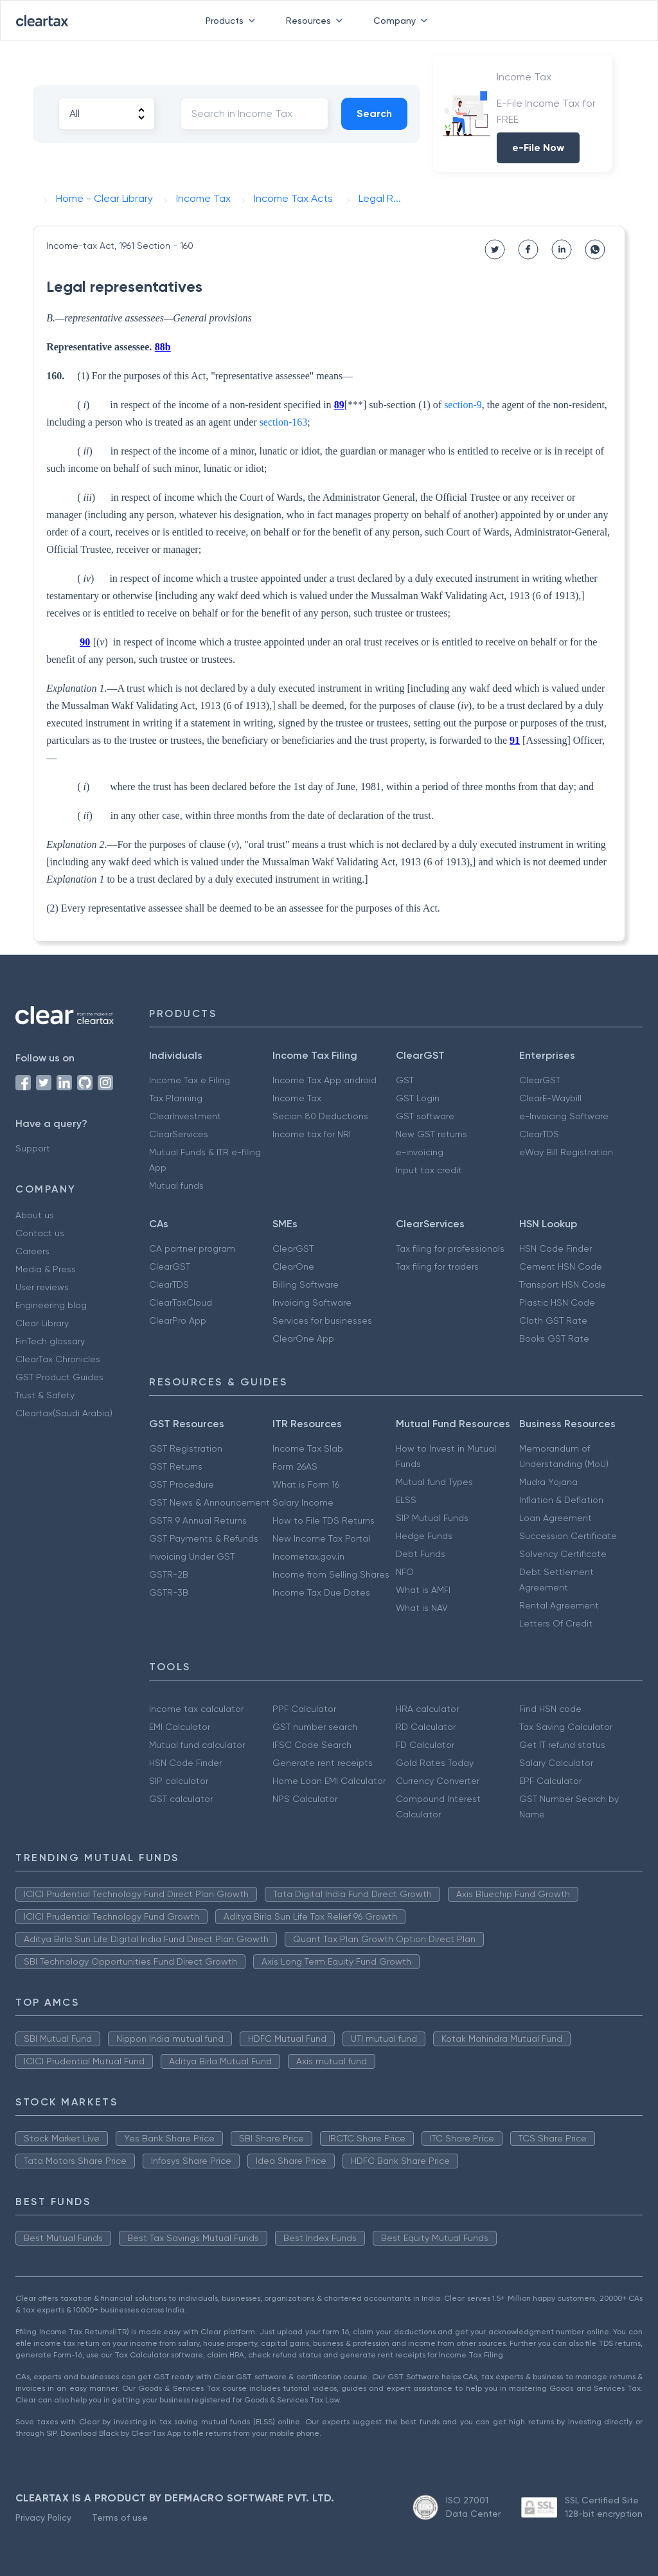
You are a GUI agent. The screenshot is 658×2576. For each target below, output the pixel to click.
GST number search (314, 1727)
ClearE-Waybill (550, 1098)
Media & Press (45, 1269)
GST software (425, 1116)
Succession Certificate (568, 1536)
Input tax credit (429, 1170)
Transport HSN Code (562, 1284)
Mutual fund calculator (197, 1745)
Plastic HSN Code (557, 1302)
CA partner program (192, 1248)
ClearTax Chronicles (57, 1359)
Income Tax (296, 1098)
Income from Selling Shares (330, 1574)
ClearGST (539, 1080)
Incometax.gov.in (308, 1556)
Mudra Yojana (548, 1482)
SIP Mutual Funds (432, 1518)
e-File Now (538, 147)
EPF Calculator (550, 1781)
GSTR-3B (168, 1592)
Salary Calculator (556, 1763)
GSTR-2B (168, 1574)
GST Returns (175, 1466)
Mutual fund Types (434, 1482)
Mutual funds (176, 1185)
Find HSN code (550, 1709)
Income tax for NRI (311, 1134)
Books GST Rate (554, 1338)
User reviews (42, 1287)
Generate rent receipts (322, 1763)
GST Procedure (181, 1484)
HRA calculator (427, 1709)
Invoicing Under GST (192, 1556)
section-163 (284, 422)
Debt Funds (420, 1554)
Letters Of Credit (555, 1623)
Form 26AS (294, 1466)
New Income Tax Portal (321, 1538)
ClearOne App (303, 1338)
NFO (405, 1572)
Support (32, 1148)
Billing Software (305, 1284)
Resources (317, 20)
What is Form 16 (305, 1484)
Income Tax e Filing (189, 1080)
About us (34, 1215)
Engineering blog (51, 1305)
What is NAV (422, 1608)
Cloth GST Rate (553, 1320)
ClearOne (293, 1266)
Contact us (39, 1233)
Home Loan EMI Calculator (329, 1781)
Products (233, 20)
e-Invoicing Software (564, 1116)
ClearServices (178, 1134)
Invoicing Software (311, 1302)
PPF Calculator (304, 1709)
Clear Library (42, 1323)
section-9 (463, 404)
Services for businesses (322, 1320)
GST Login (418, 1098)
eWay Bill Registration (566, 1152)
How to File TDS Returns (323, 1520)
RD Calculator (426, 1727)
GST (405, 1080)
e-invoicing (419, 1152)
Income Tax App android (324, 1080)
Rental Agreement (559, 1605)
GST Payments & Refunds (203, 1538)
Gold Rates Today (435, 1763)
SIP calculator (178, 1781)
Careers (32, 1251)
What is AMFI (423, 1590)
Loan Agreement (555, 1518)
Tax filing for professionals (450, 1248)
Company (402, 20)
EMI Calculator (179, 1727)
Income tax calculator (196, 1709)
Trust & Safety (45, 1395)
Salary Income (302, 1502)
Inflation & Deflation (561, 1500)
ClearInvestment (185, 1116)
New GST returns (431, 1134)
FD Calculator (425, 1745)
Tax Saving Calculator (565, 1727)
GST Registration (185, 1448)
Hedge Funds (424, 1536)
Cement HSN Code (560, 1266)
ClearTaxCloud (180, 1302)
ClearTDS (539, 1134)
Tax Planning (175, 1098)
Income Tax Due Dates (321, 1592)
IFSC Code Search (311, 1745)
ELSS (406, 1500)
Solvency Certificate (563, 1554)
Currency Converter (437, 1781)
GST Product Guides (59, 1377)
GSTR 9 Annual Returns (198, 1520)
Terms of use (120, 2517)
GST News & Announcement (209, 1502)
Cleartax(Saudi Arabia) (63, 1413)
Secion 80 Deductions (320, 1116)
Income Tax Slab (307, 1448)
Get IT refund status (562, 1745)
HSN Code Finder (555, 1248)
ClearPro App (177, 1320)
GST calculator (181, 1799)
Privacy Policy (43, 2517)
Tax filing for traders (437, 1266)
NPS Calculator (304, 1799)
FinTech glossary (50, 1341)
